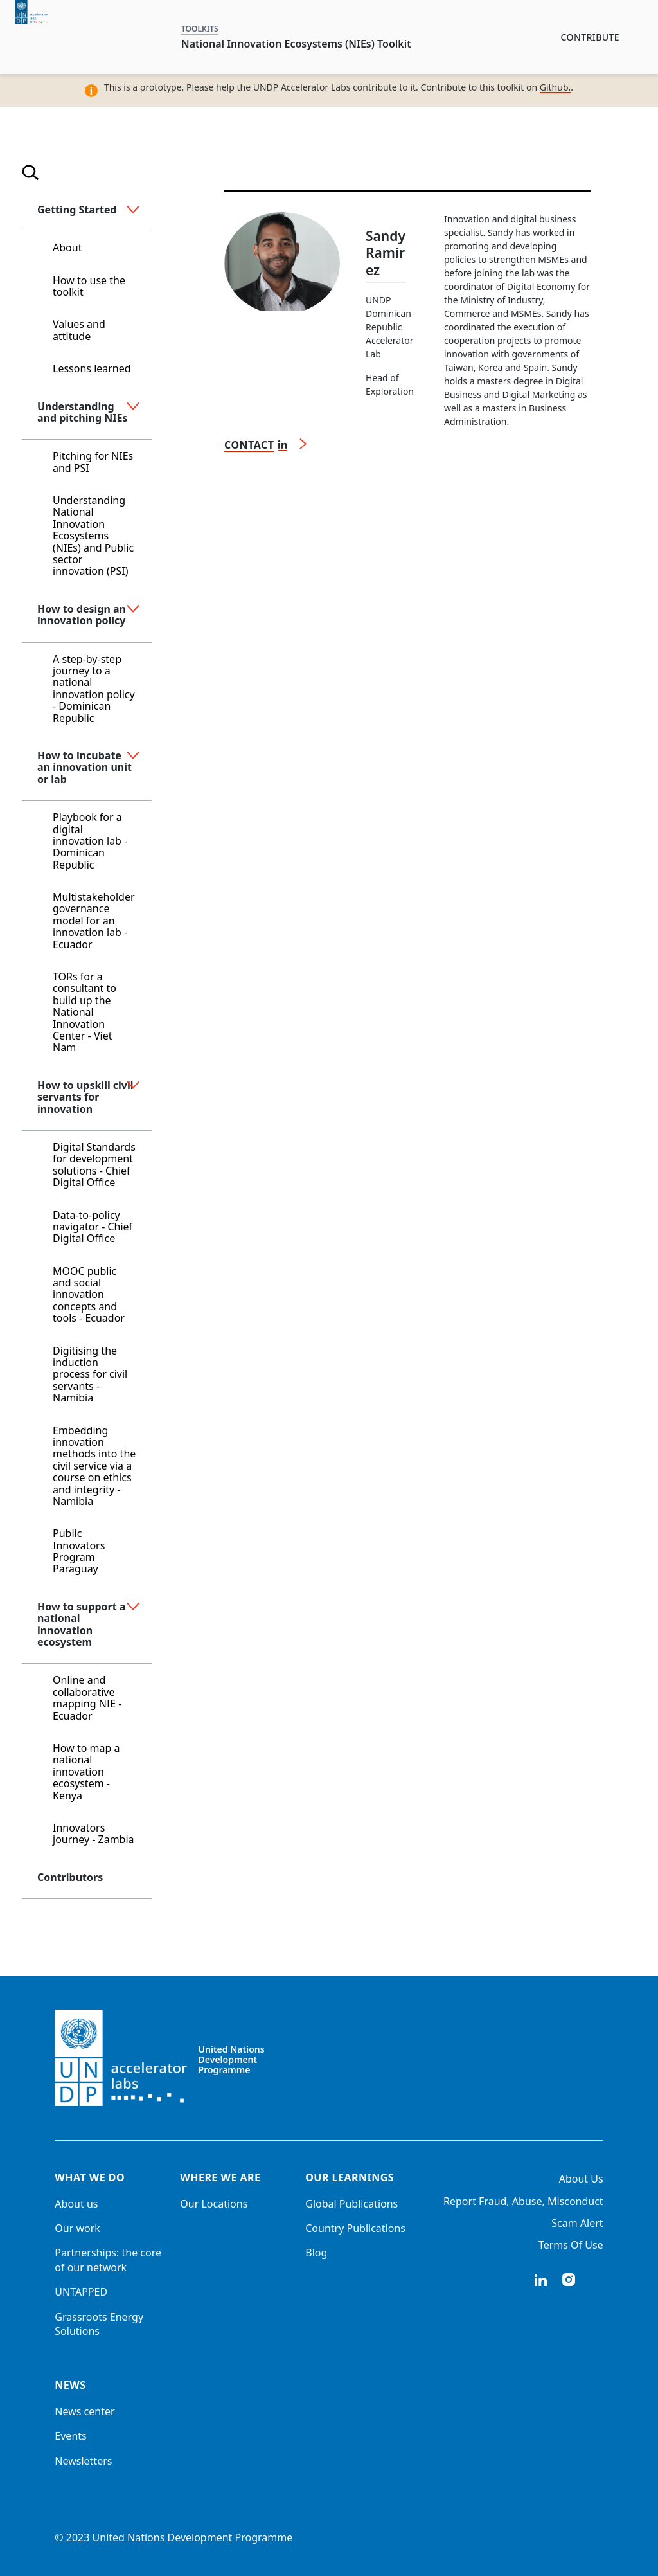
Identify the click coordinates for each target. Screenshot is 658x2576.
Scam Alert (577, 2223)
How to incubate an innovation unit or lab (84, 767)
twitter (597, 2279)
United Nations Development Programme (232, 2059)
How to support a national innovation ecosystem (81, 1624)
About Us (581, 2179)
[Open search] (30, 174)
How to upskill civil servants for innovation (85, 1097)
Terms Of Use (570, 2245)
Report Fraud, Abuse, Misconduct (523, 2201)
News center (84, 2411)
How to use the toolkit (89, 286)
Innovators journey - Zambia (93, 1833)
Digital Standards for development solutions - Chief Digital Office (94, 1164)
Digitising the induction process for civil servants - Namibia (90, 1374)
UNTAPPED (81, 2292)
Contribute (590, 37)
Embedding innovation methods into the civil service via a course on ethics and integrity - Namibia (94, 1465)
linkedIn (540, 2279)
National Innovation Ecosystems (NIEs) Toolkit (296, 44)
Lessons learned (92, 368)
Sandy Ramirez (385, 253)
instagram (568, 2279)
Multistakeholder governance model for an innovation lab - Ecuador (94, 920)
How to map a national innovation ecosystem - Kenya (86, 1772)
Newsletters (83, 2461)
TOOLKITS (199, 28)
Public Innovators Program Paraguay (79, 1551)
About (67, 247)
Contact (249, 445)
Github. (555, 87)
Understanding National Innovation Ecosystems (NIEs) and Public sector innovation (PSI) (93, 535)
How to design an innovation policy (81, 614)
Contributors (70, 1877)
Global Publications (351, 2204)
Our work (77, 2228)
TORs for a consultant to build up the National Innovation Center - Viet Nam (84, 1011)
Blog (316, 2253)
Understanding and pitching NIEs (82, 412)
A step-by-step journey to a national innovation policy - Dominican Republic (94, 688)
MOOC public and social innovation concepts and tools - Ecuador (89, 1295)
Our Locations (213, 2204)
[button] (133, 210)
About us (76, 2204)
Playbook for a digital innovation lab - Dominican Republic (90, 841)
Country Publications (355, 2228)
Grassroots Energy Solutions (99, 2324)
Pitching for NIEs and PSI (93, 461)
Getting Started (77, 210)
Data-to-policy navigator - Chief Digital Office (92, 1227)
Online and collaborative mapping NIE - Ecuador (87, 1697)
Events (70, 2436)
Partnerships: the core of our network (108, 2260)
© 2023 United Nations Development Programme (173, 2537)
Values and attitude (79, 330)
